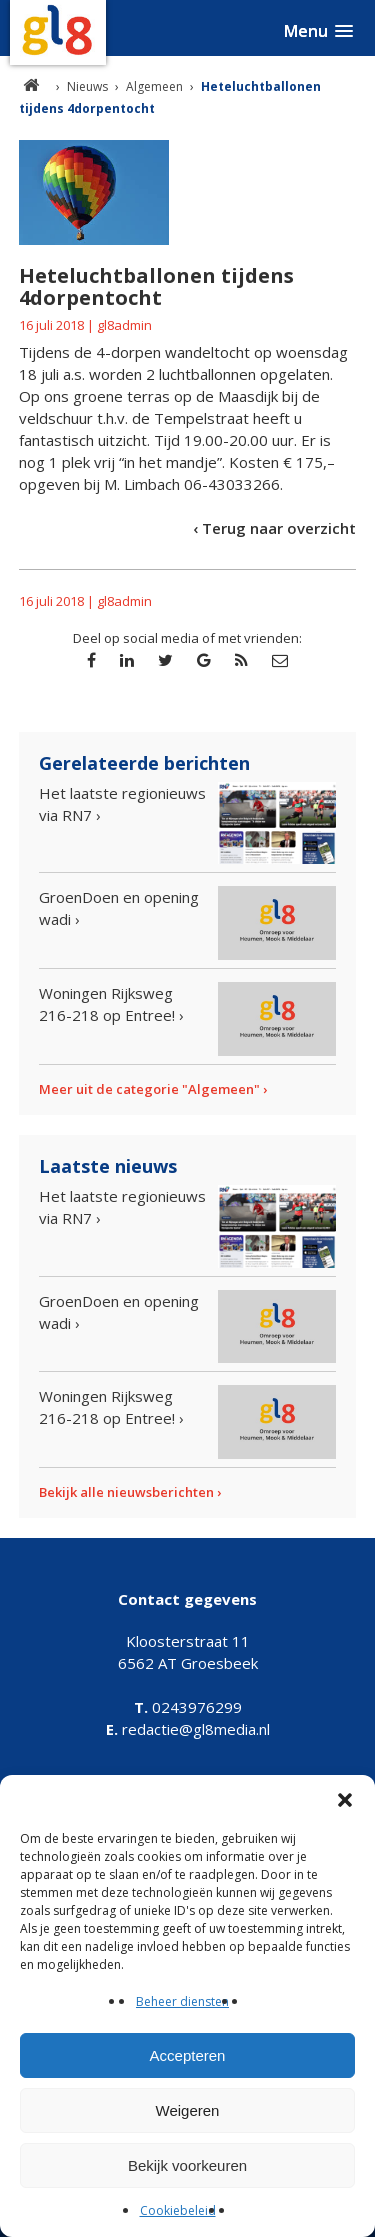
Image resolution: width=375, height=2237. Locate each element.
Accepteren (188, 2055)
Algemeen (154, 86)
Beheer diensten (182, 2001)
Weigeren (188, 2110)
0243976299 (188, 1707)
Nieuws (87, 86)
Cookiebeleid (178, 2210)
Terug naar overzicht (279, 528)
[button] (345, 1800)
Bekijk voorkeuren (187, 2165)
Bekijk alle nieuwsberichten (126, 1492)
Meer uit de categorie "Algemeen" (149, 1089)
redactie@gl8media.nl (188, 1729)
